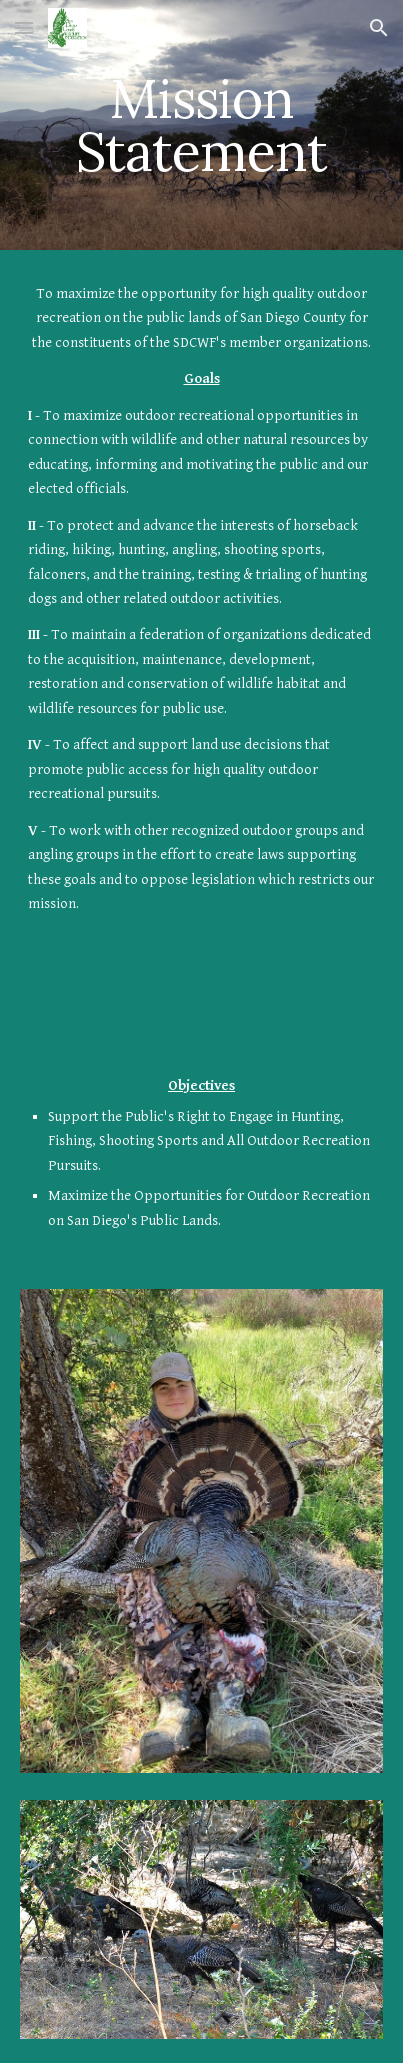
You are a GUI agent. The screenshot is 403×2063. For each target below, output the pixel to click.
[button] (24, 27)
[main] (202, 125)
